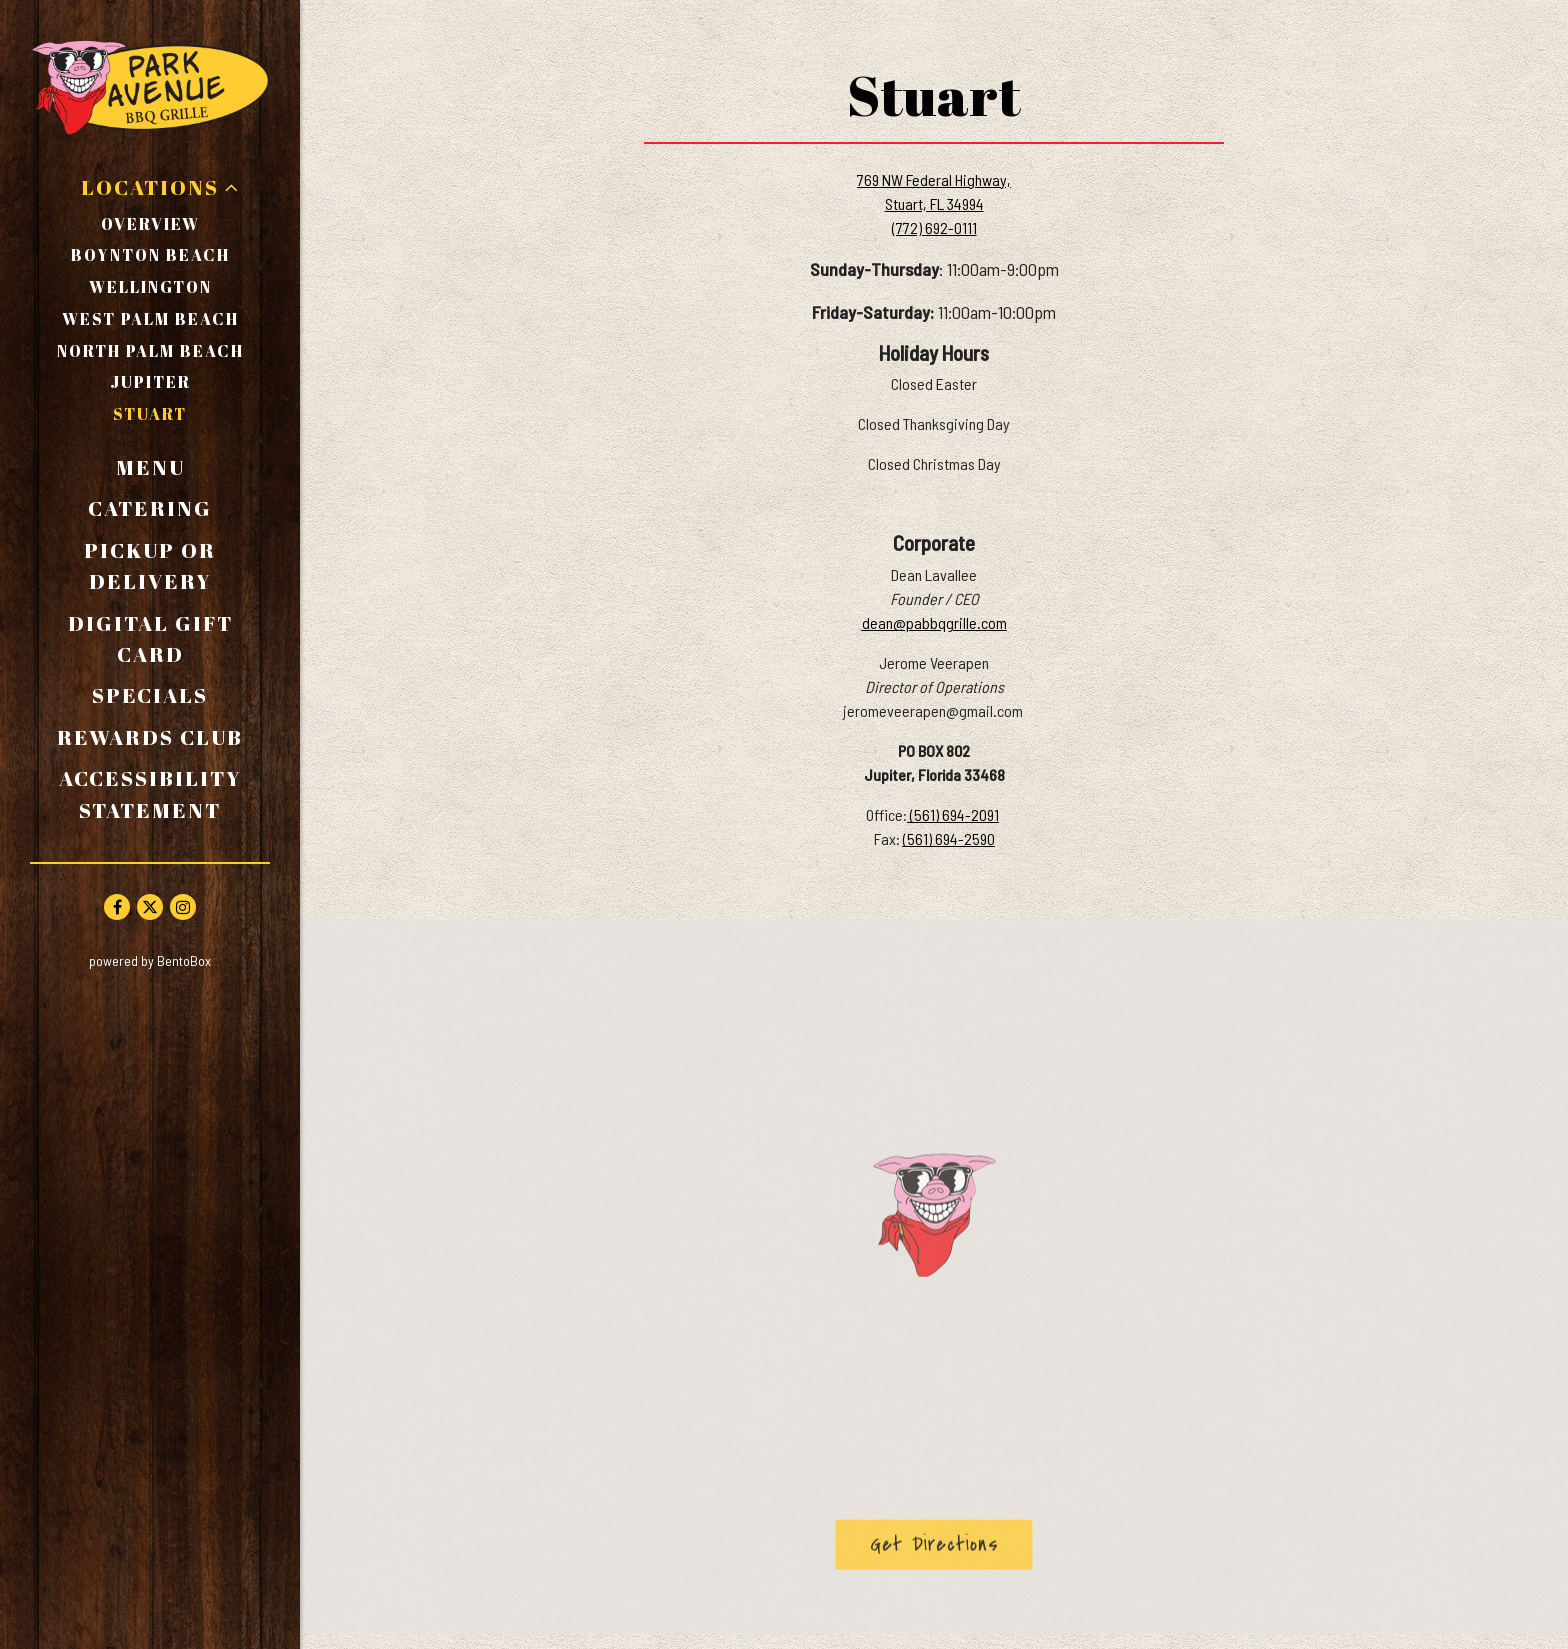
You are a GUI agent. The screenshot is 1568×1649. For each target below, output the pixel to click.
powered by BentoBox (194, 959)
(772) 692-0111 (934, 227)
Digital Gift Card (169, 638)
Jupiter (150, 382)
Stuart (150, 414)
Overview (150, 224)
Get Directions (951, 1548)
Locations (150, 187)
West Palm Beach (150, 319)
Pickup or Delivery (177, 565)
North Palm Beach (150, 351)
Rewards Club (150, 737)
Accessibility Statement (150, 793)
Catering (150, 508)
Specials (150, 695)
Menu (150, 467)
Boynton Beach (150, 255)
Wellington (150, 287)
